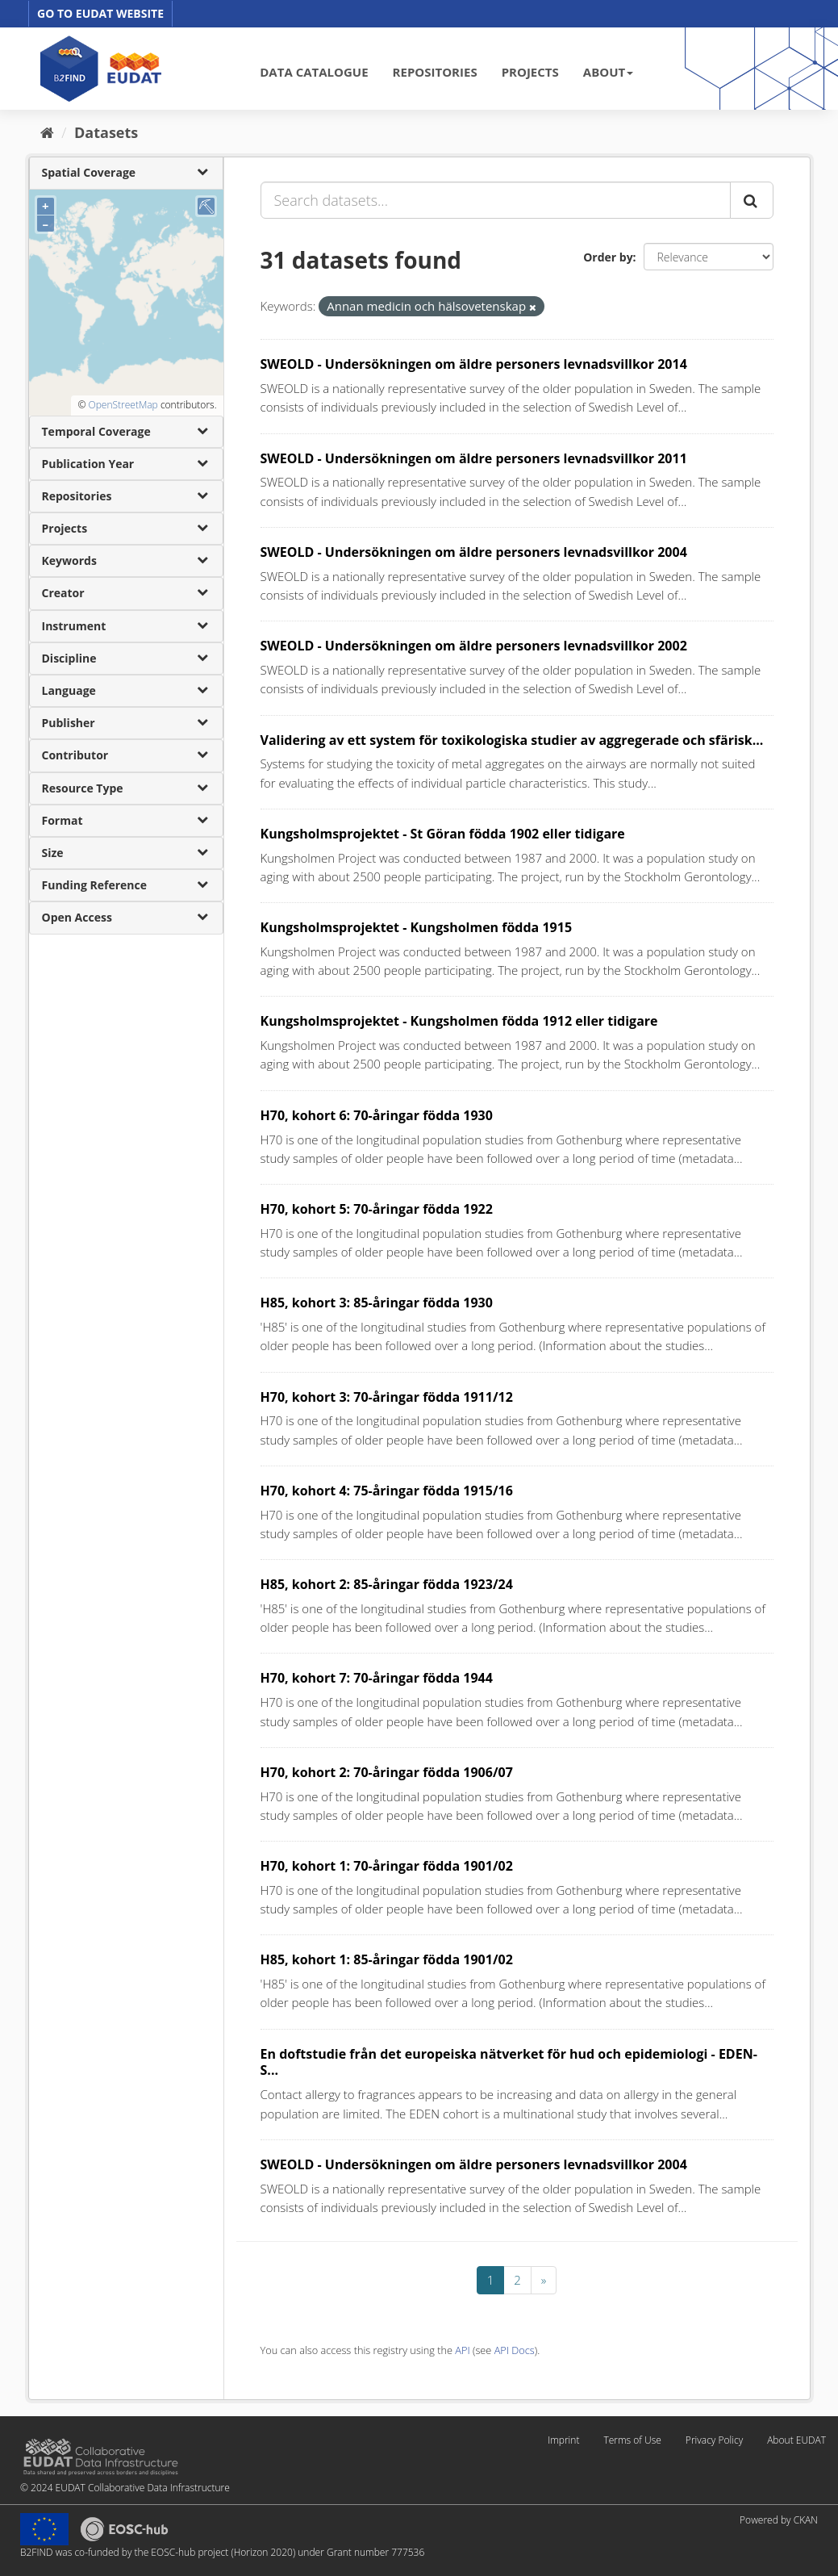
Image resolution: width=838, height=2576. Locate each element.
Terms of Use (632, 2440)
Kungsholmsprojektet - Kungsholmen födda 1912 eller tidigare (459, 1021)
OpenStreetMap (122, 405)
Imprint (563, 2440)
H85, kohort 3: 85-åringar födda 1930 (377, 1302)
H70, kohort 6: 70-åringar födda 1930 (377, 1115)
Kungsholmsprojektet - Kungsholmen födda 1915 (417, 927)
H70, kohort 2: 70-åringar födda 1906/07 (387, 1772)
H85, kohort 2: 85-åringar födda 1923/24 (387, 1584)
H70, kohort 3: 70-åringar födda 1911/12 (387, 1397)
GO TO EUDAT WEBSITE (100, 13)
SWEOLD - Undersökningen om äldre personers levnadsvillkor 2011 (474, 458)
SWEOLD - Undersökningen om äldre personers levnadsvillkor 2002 (474, 645)
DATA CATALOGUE (314, 72)
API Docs (514, 2350)
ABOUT (608, 72)
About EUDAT (796, 2440)
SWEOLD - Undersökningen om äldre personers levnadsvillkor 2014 (474, 364)
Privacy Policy (714, 2440)
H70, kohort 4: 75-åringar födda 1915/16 (387, 1490)
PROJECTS (530, 72)
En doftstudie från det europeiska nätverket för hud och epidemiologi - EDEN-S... (509, 2062)
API (462, 2350)
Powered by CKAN (779, 2520)
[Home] (47, 132)
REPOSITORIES (435, 72)
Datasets (106, 132)
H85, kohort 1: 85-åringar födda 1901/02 (387, 1959)
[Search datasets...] (496, 200)
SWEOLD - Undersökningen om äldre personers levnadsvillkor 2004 (474, 552)
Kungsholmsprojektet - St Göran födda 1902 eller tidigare (443, 834)
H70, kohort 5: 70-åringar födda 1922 (377, 1209)
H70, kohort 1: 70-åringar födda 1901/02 (387, 1866)
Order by (607, 257)
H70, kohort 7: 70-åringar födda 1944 (377, 1678)
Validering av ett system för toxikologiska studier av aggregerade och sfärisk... (512, 740)
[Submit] (751, 200)
